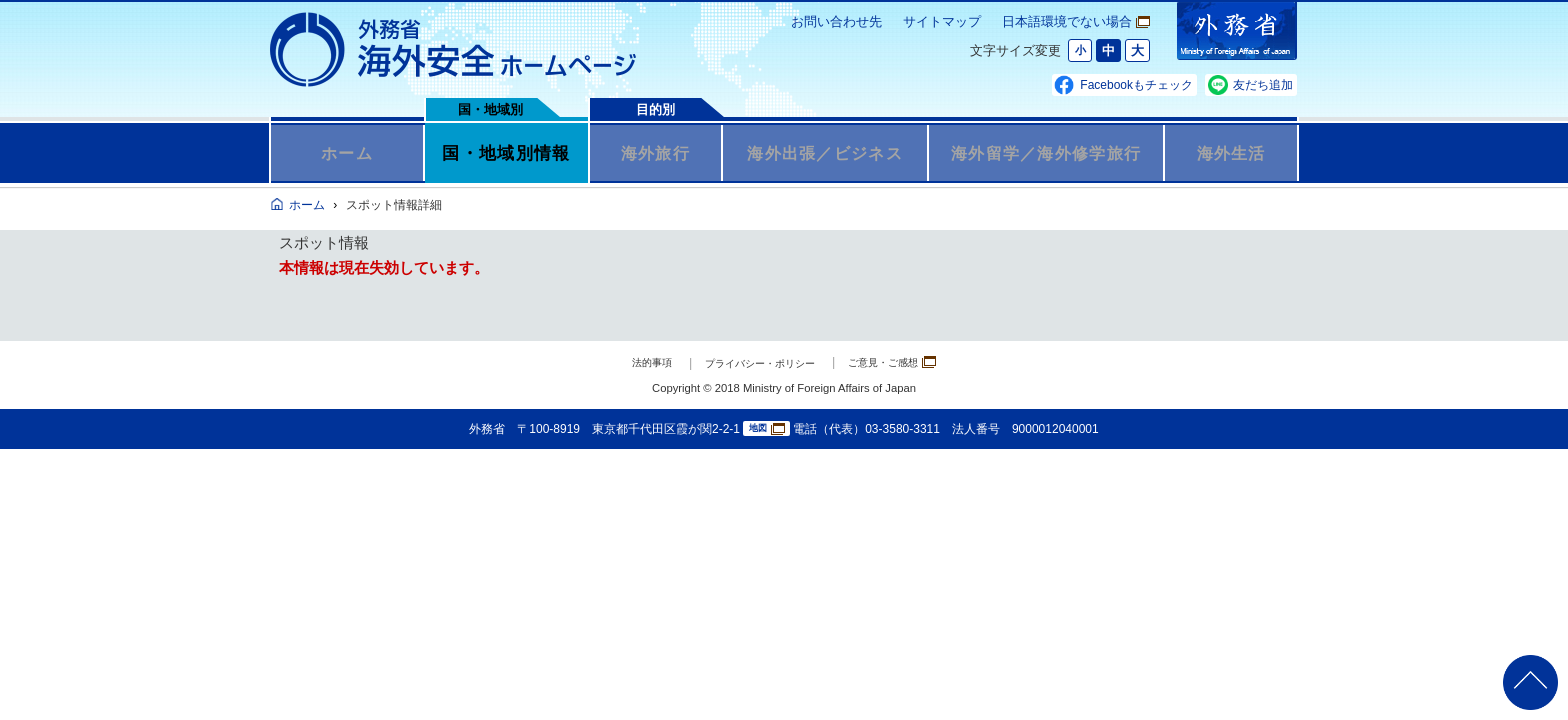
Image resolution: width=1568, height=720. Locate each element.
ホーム (347, 153)
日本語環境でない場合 (1076, 21)
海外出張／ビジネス (825, 153)
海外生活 (1231, 153)
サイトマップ (942, 21)
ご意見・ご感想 (914, 361)
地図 (767, 429)
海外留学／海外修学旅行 (1046, 153)
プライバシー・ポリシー (755, 362)
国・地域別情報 (506, 153)
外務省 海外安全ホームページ (454, 50)
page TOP (1523, 675)
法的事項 (625, 362)
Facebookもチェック (1136, 85)
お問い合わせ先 (836, 21)
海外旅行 (655, 153)
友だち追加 (1263, 85)
